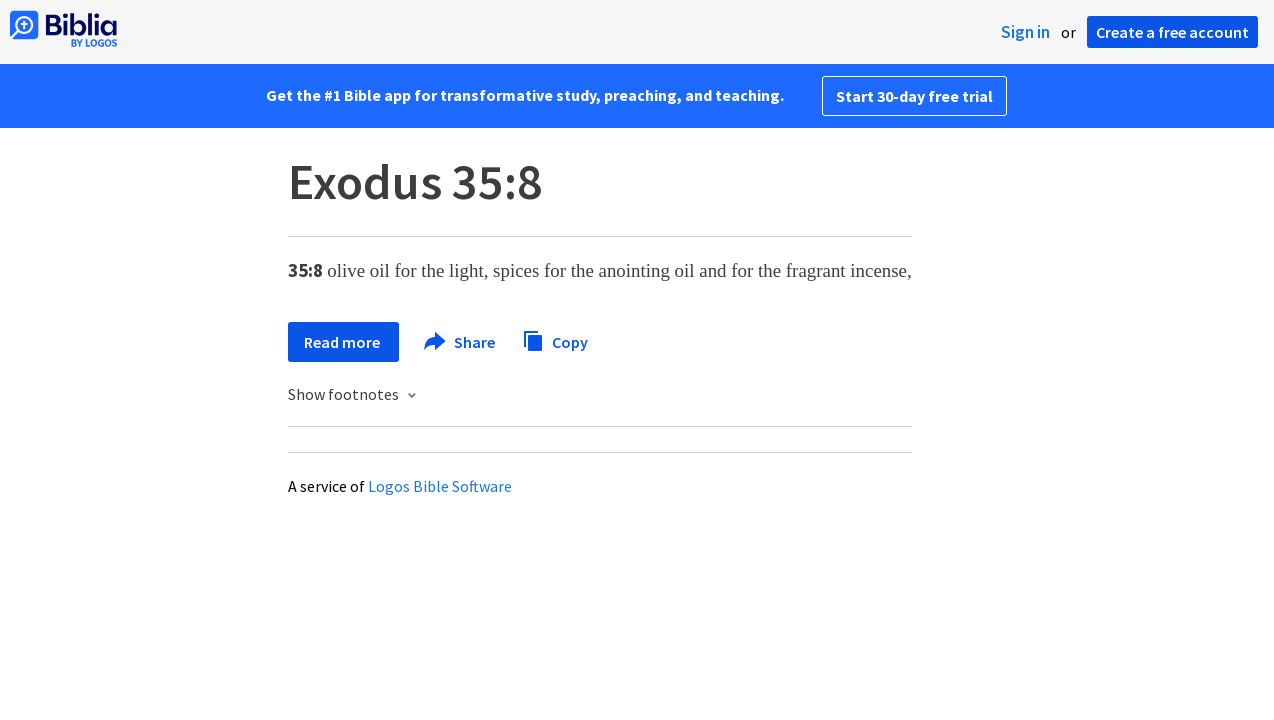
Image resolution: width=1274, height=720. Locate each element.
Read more (343, 342)
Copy (555, 339)
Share (460, 342)
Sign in (1025, 32)
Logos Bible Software (440, 486)
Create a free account (1172, 32)
